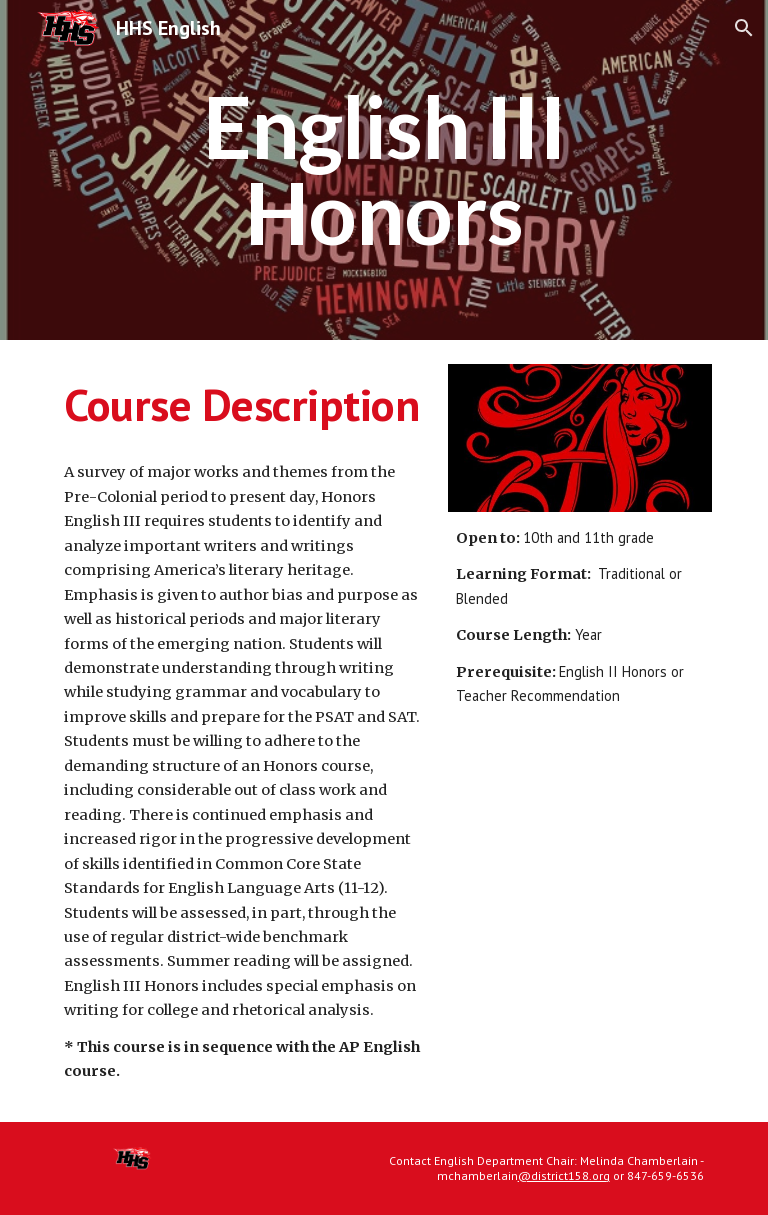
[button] (744, 28)
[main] (383, 170)
